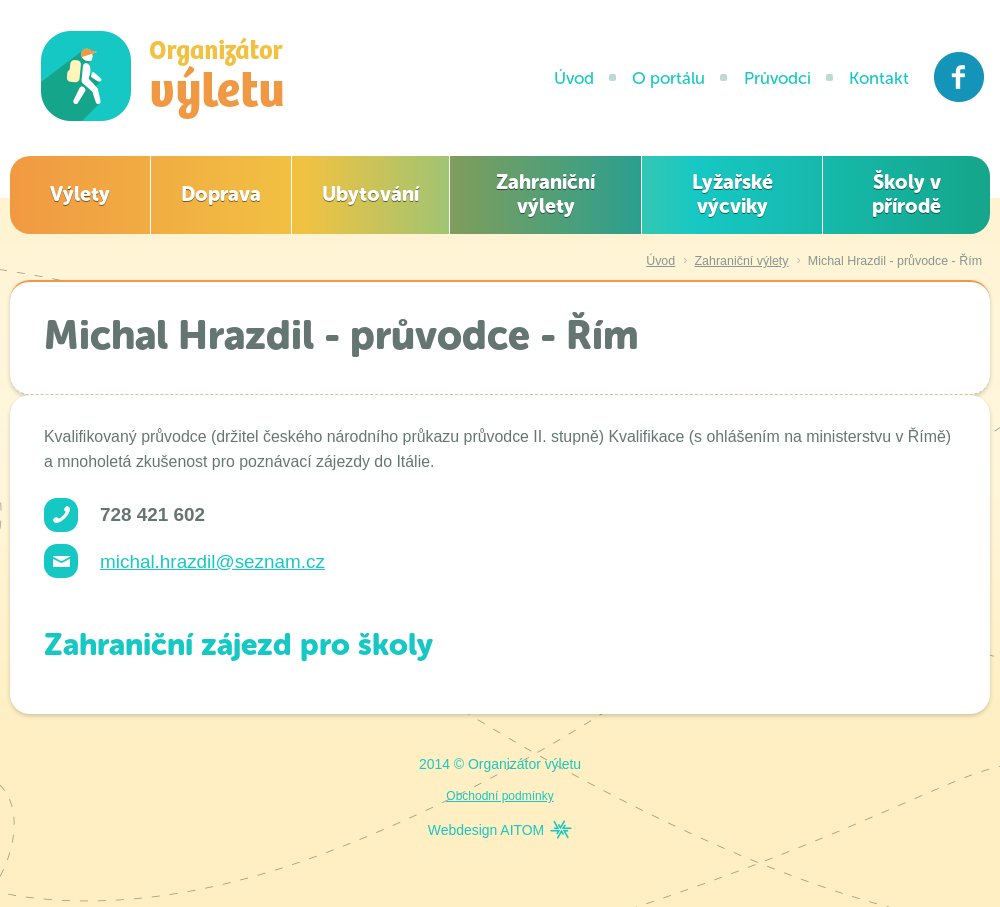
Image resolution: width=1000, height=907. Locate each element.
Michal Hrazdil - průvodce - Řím (895, 261)
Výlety (80, 194)
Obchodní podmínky (499, 796)
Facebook (959, 77)
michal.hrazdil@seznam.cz (212, 561)
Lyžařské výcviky (732, 194)
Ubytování (370, 194)
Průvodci (777, 78)
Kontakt (879, 78)
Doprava (221, 194)
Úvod (574, 78)
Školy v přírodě (906, 194)
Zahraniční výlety (545, 194)
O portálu (668, 78)
